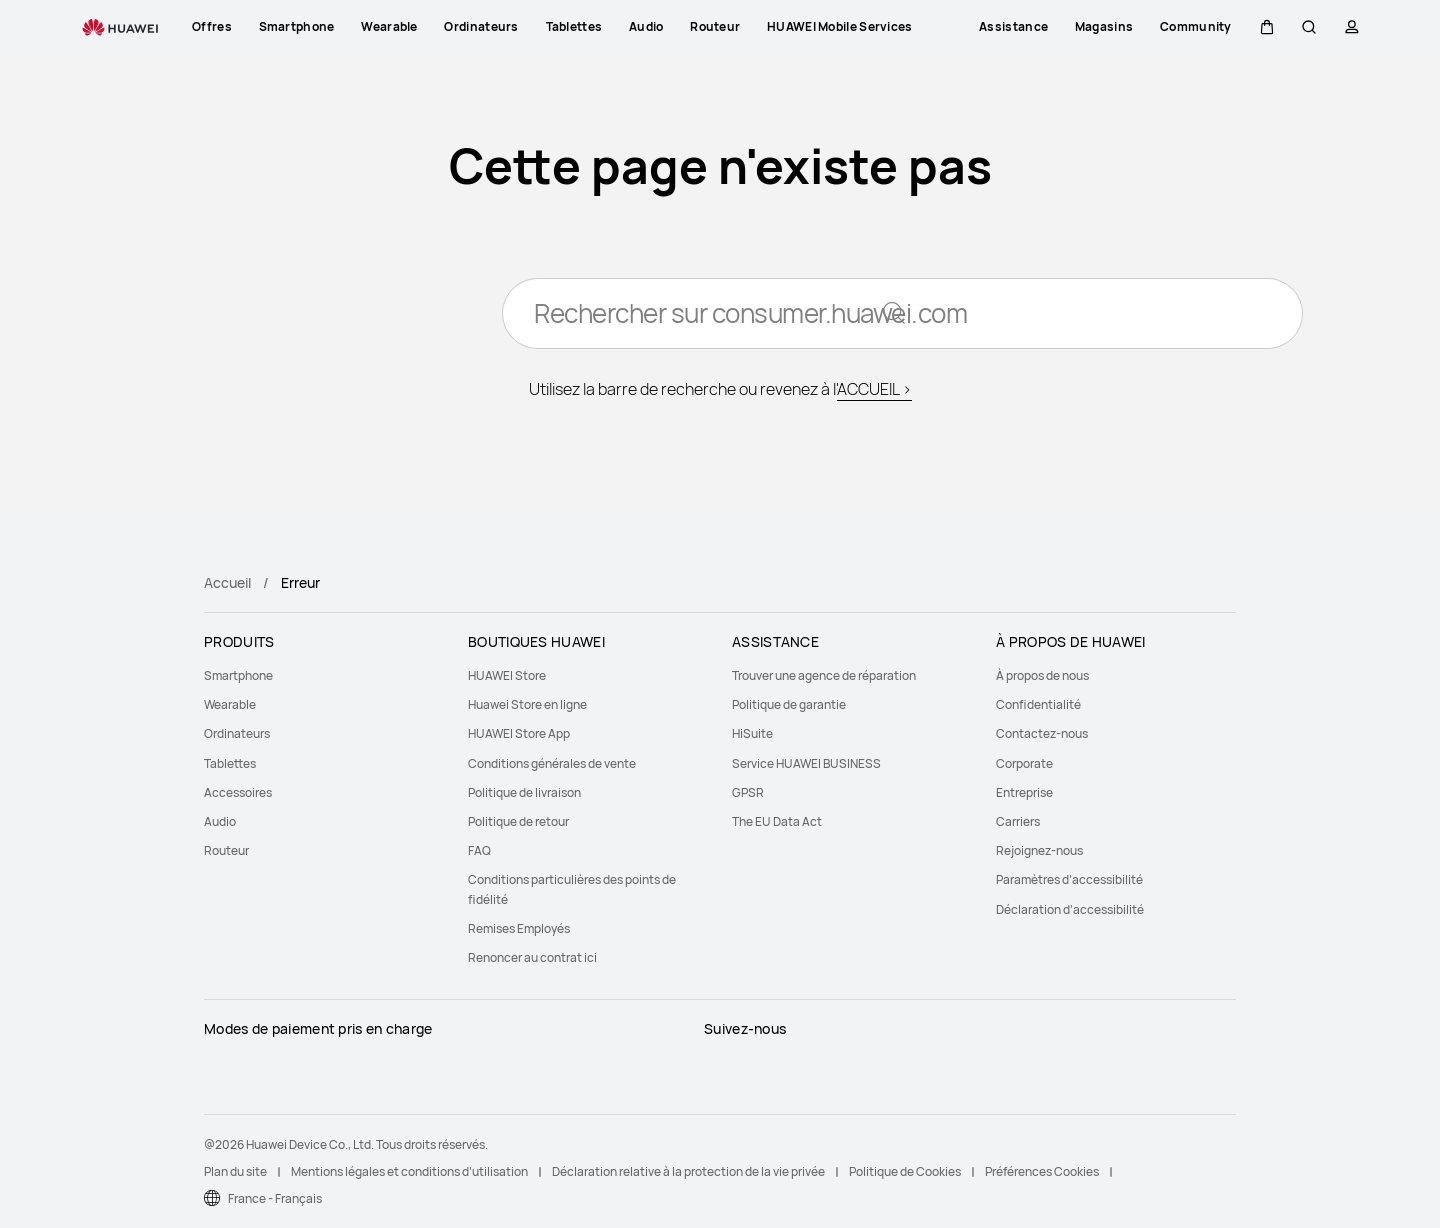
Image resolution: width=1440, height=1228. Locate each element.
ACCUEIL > (874, 390)
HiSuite (752, 733)
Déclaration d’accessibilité (1070, 909)
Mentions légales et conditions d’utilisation (409, 1171)
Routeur (226, 850)
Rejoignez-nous (1039, 850)
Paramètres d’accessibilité (1069, 879)
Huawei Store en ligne (527, 704)
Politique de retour (518, 821)
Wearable (230, 704)
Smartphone (238, 675)
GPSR (748, 792)
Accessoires (238, 792)
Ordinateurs (237, 733)
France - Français (275, 1198)
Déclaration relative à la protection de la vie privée (688, 1171)
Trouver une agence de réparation (824, 675)
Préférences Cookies (1042, 1171)
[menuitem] (324, 675)
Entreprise (1024, 792)
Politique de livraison (524, 792)
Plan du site (235, 1171)
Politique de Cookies (905, 1171)
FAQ (479, 850)
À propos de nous (1042, 675)
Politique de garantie (789, 704)
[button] (1267, 27)
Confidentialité (1038, 704)
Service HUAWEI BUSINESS (806, 763)
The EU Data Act (777, 821)
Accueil (227, 582)
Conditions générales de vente (552, 763)
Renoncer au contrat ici (532, 957)
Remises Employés (519, 928)
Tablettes (230, 763)
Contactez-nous (1042, 733)
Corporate (1024, 763)
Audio (220, 821)
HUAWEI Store (507, 675)
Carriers (1018, 821)
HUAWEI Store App (519, 733)
